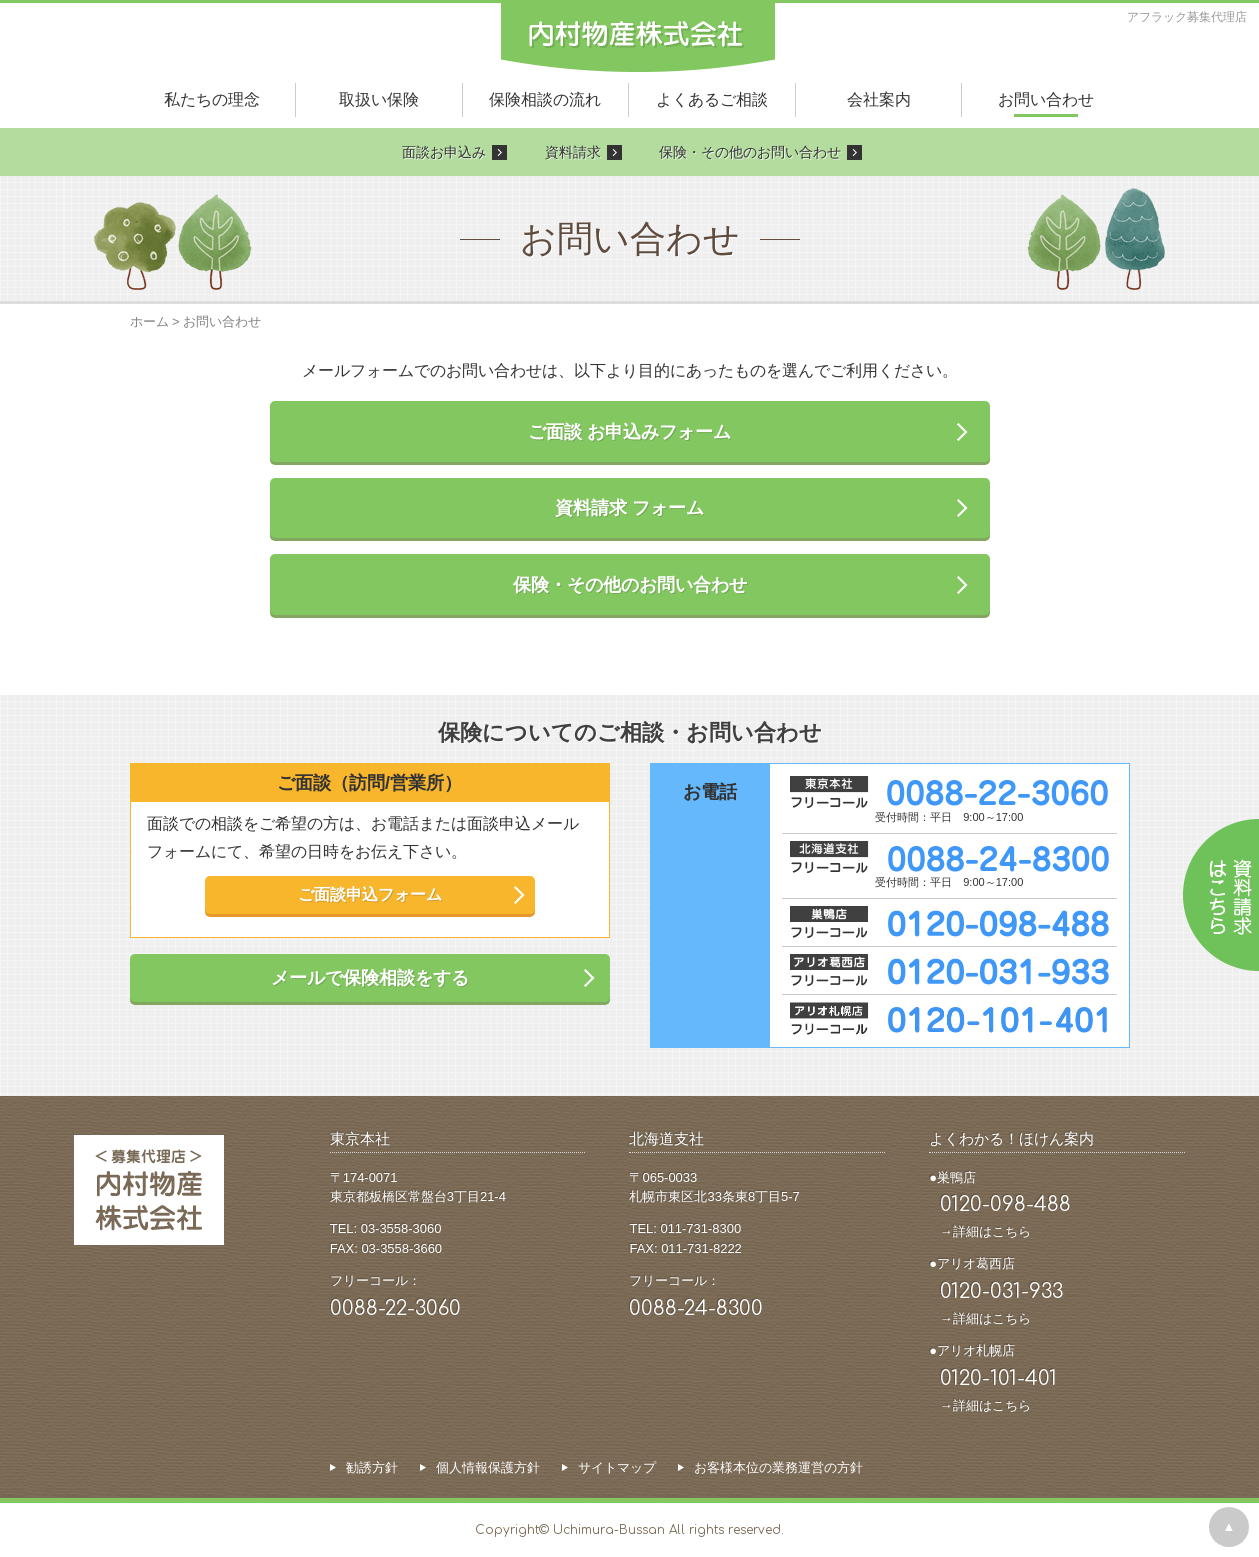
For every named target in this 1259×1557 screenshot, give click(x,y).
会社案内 (879, 99)
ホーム (149, 321)
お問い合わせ (1046, 99)
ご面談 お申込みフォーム (629, 432)
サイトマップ (617, 1467)
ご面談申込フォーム (370, 894)
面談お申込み (444, 152)
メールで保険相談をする (370, 978)
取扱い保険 (379, 99)
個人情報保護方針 (488, 1467)
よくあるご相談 (712, 99)
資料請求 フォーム (629, 508)
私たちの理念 (212, 99)
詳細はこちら (992, 1231)
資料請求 (573, 152)
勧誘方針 (372, 1467)
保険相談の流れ (545, 99)
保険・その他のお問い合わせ (750, 152)
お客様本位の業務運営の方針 (778, 1467)
